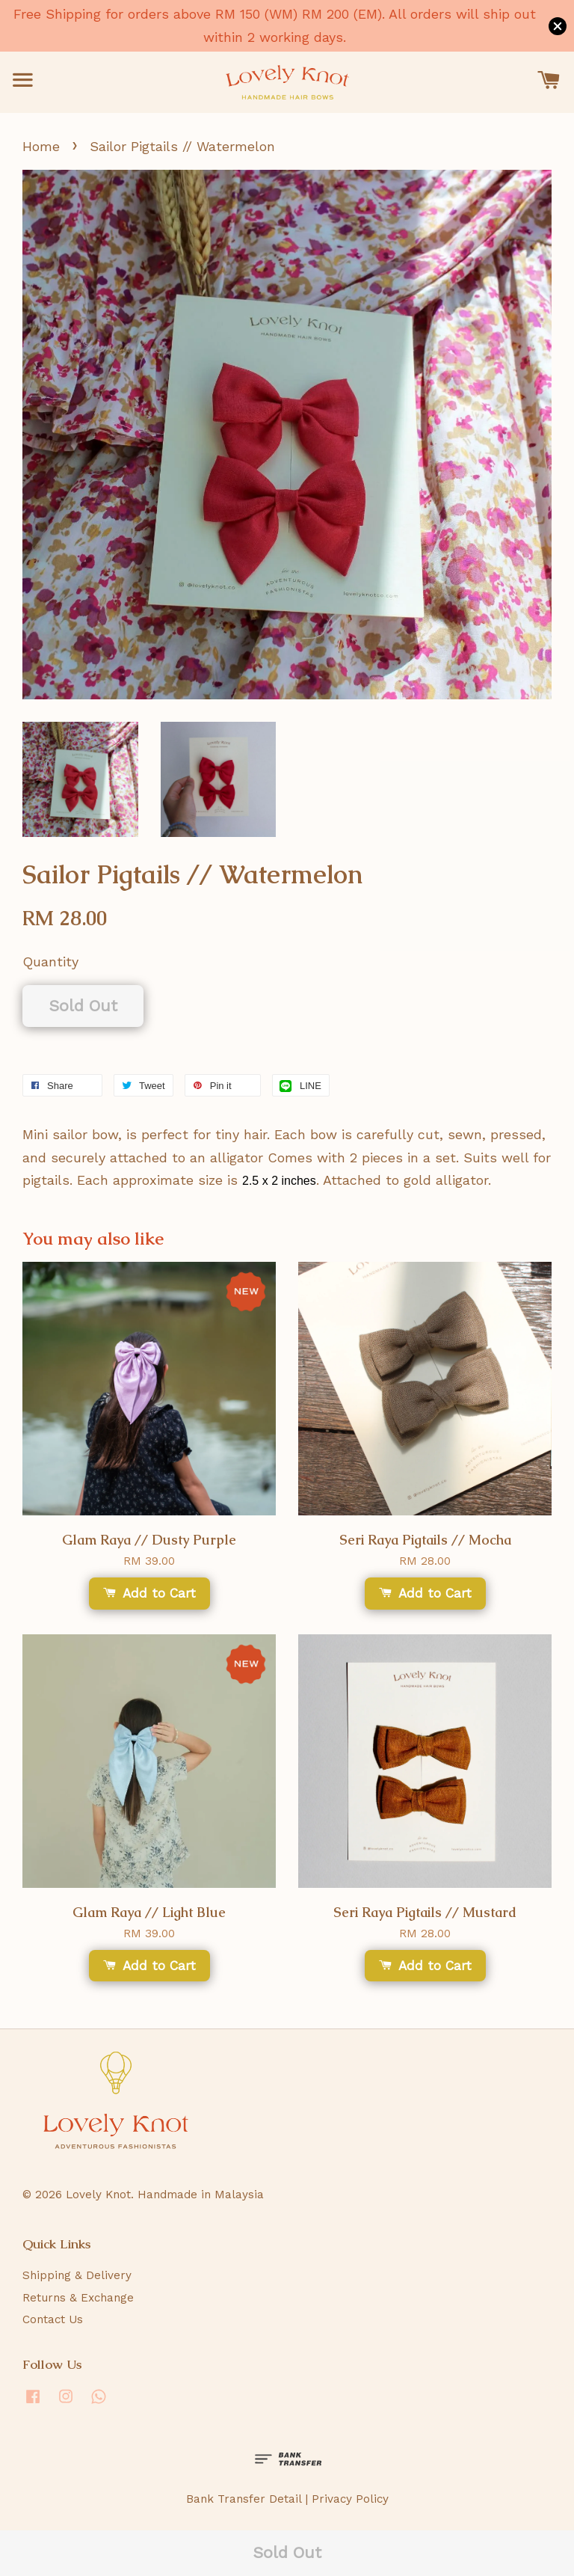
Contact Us (52, 2319)
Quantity (50, 961)
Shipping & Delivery (77, 2275)
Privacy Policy (350, 2499)
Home (41, 146)
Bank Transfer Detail (243, 2499)
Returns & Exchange (78, 2297)
